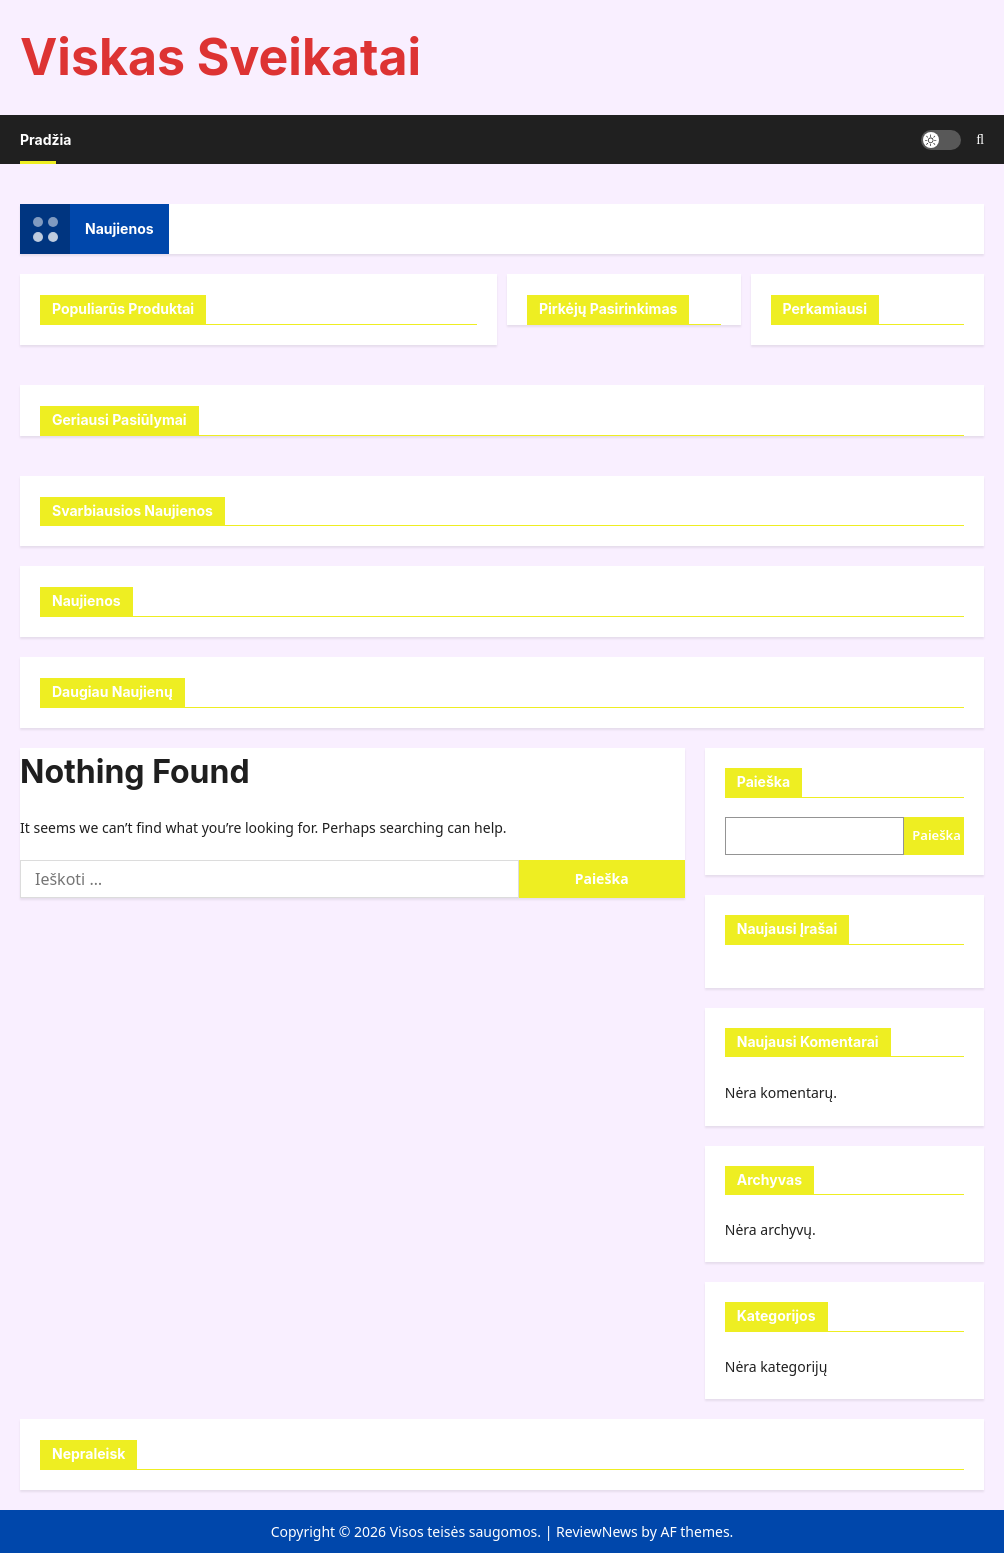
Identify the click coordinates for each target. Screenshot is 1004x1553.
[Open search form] (980, 139)
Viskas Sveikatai (220, 57)
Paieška (763, 781)
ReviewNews (597, 1531)
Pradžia (45, 139)
